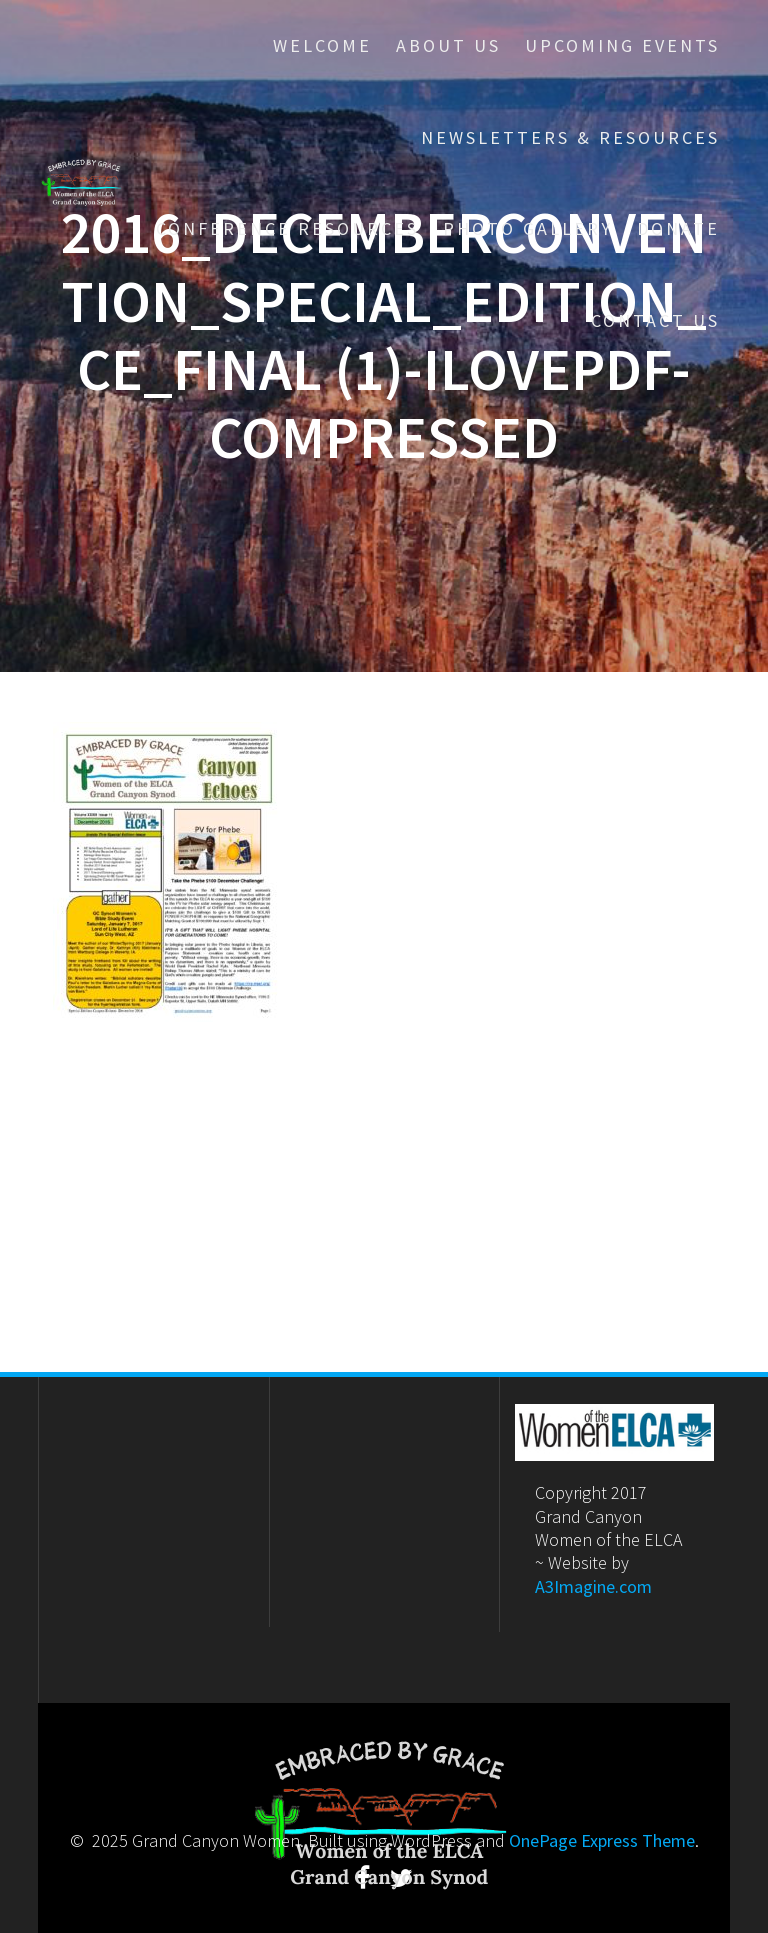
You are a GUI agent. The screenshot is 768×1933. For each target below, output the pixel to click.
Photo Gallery (528, 228)
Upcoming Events (622, 45)
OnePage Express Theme (602, 1840)
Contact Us (655, 320)
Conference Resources (287, 228)
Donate (678, 228)
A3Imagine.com (593, 1586)
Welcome (322, 45)
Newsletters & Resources (570, 137)
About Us (448, 45)
